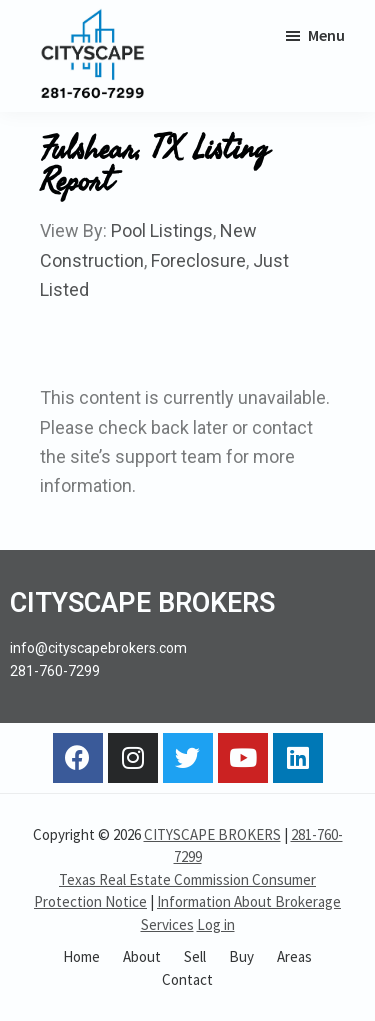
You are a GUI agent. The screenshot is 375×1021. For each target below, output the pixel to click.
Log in (216, 924)
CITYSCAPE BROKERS (212, 834)
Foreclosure (198, 260)
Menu (326, 35)
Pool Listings (162, 230)
